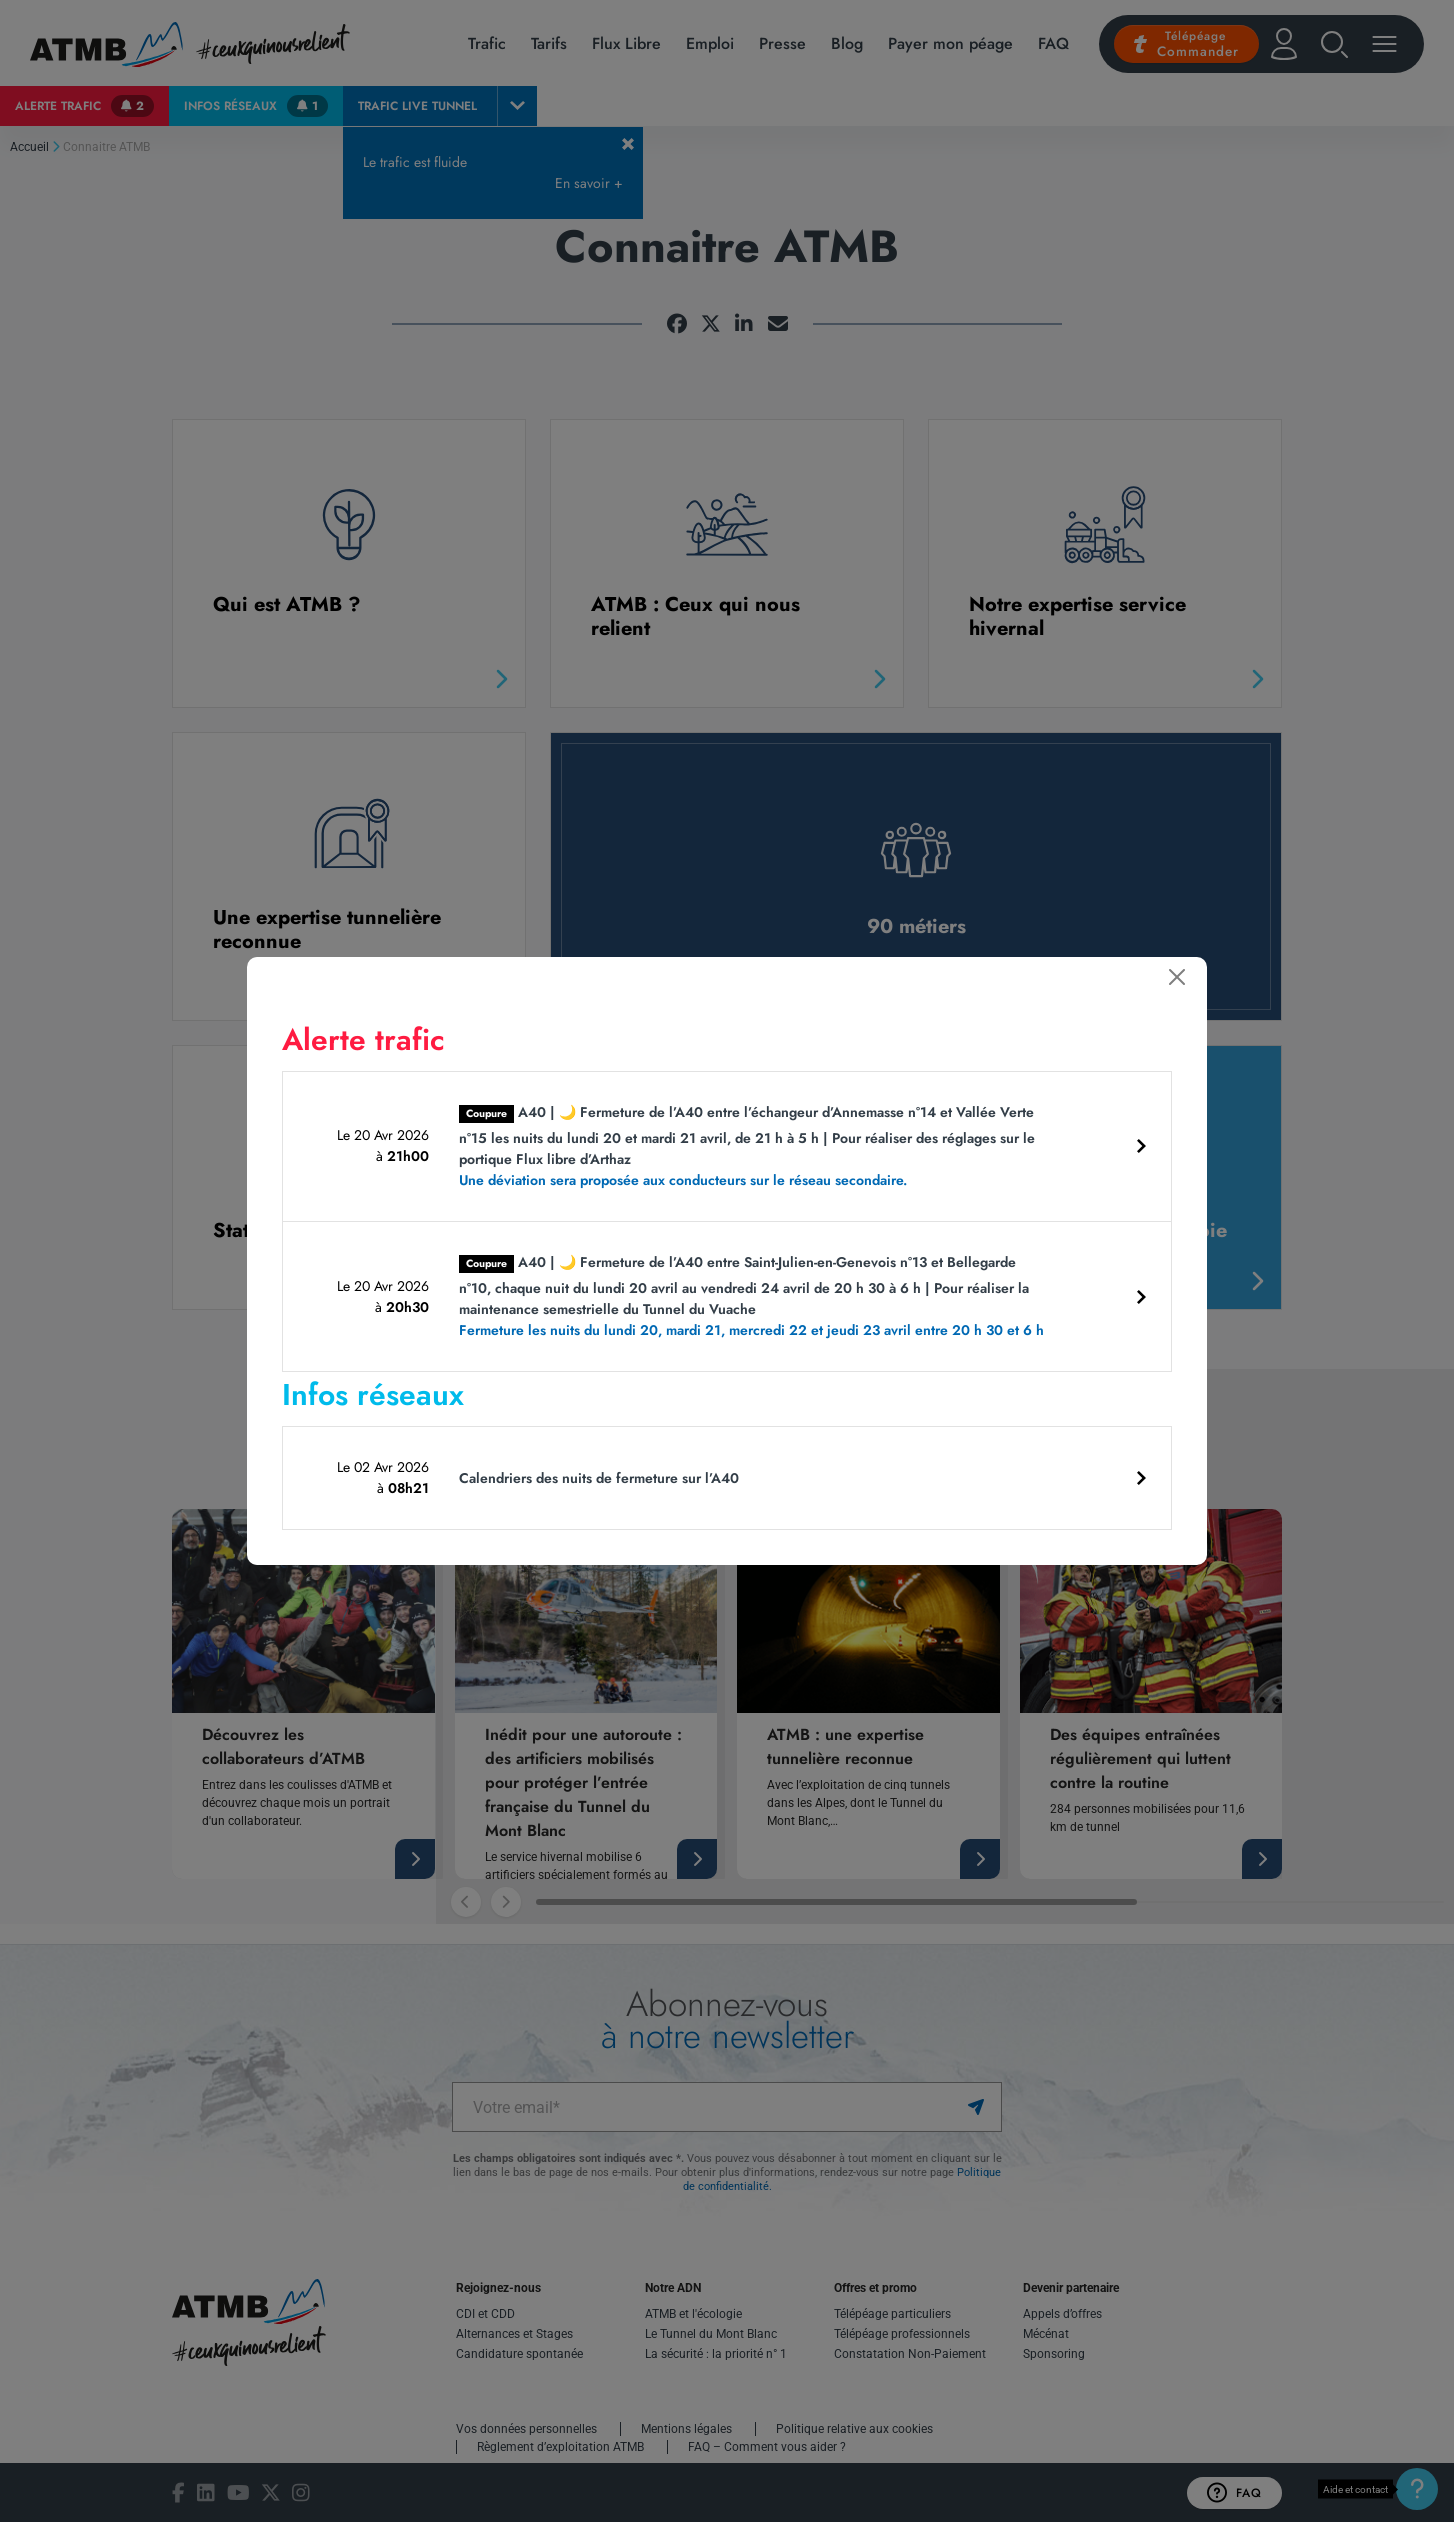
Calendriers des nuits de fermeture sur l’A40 (599, 1478)
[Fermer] (1177, 977)
